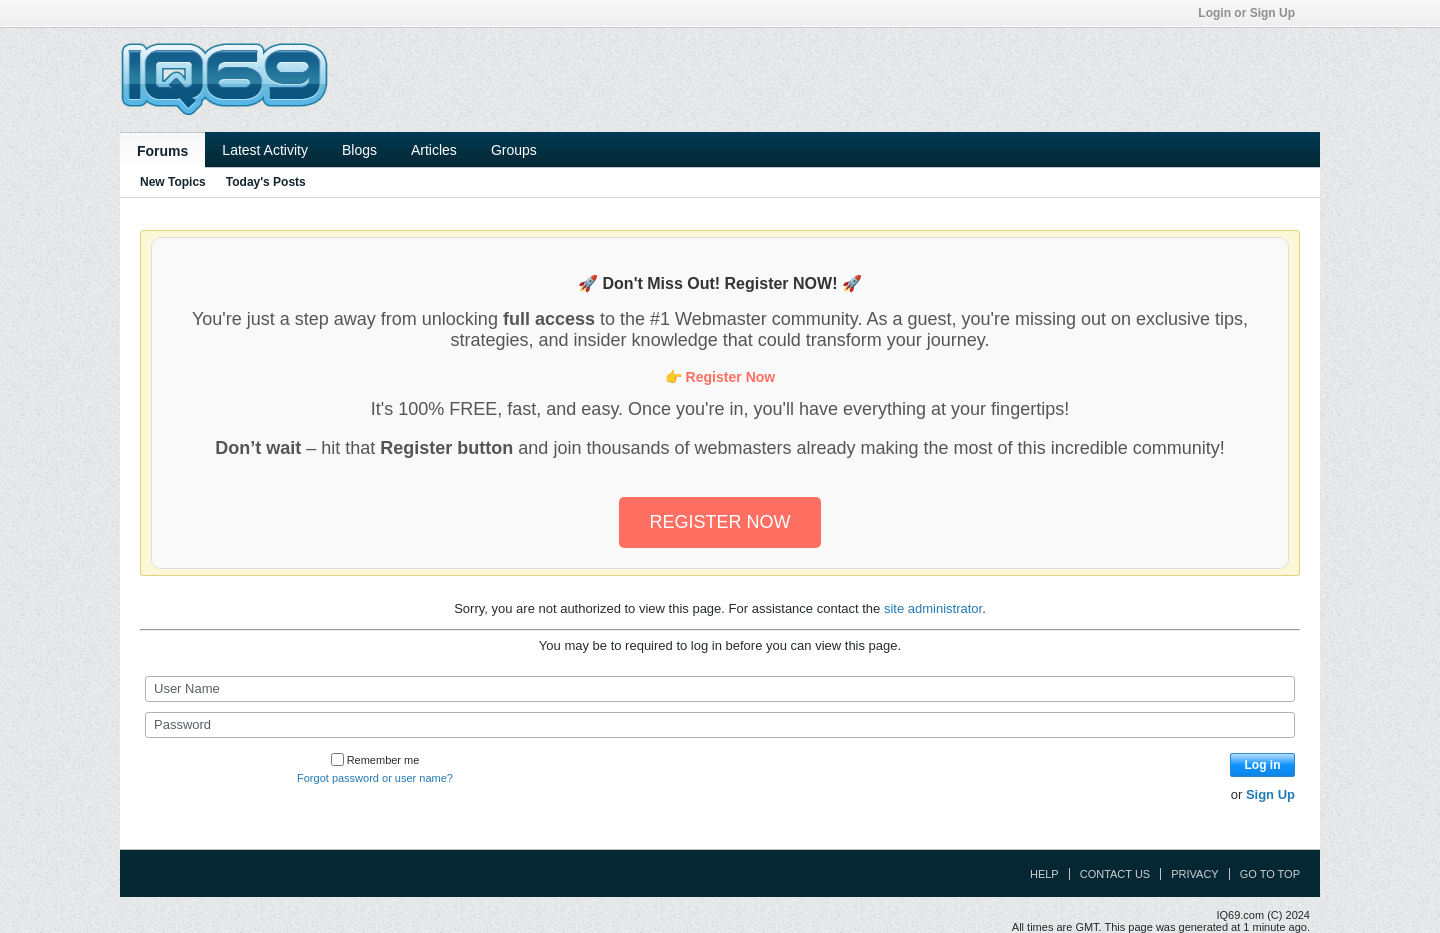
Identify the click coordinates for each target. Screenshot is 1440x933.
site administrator (933, 608)
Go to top (1270, 874)
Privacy (1194, 874)
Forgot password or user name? (375, 778)
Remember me (375, 760)
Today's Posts (266, 182)
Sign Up (1270, 794)
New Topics (173, 182)
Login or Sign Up (1253, 13)
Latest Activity (265, 150)
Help (1044, 874)
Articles (434, 150)
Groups (514, 150)
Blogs (359, 150)
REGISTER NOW (719, 522)
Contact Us (1115, 874)
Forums (162, 151)
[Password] (720, 725)
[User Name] (720, 689)
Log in (1263, 765)
